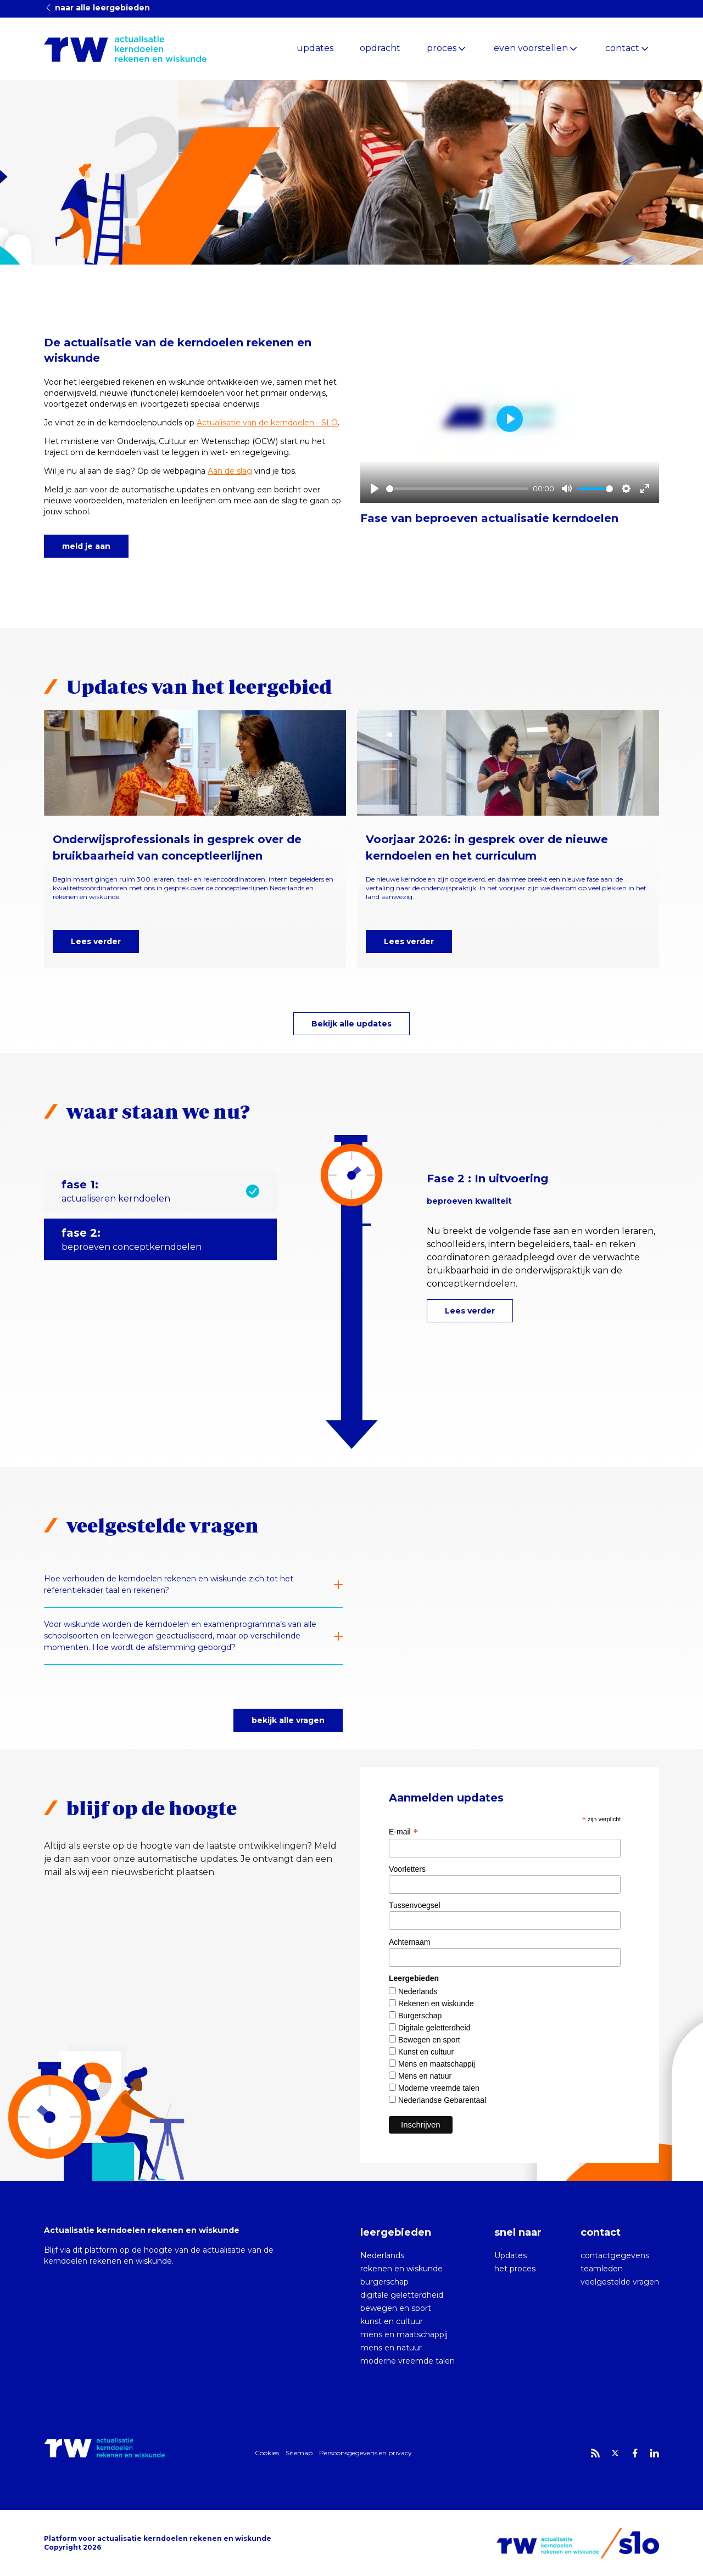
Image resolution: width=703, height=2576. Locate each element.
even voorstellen (531, 48)
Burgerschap (420, 2015)
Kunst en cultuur (426, 2051)
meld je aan (86, 546)
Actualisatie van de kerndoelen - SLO (267, 423)
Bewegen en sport (429, 2039)
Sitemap (299, 2453)
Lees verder (96, 941)
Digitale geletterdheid (434, 2027)
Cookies (267, 2453)
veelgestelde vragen (620, 2282)
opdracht (380, 48)
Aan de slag (230, 471)
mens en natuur (391, 2348)
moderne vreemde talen (407, 2361)
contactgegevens (615, 2255)
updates (315, 48)
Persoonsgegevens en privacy (365, 2453)
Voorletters (407, 1869)
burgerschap (384, 2282)
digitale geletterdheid (401, 2295)
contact (622, 48)
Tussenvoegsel (414, 1905)
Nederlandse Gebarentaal (442, 2100)
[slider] (457, 489)
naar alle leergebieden (97, 8)
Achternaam (409, 1942)
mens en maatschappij (404, 2334)
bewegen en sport (395, 2308)
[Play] (374, 488)
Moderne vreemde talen (438, 2088)
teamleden (602, 2269)
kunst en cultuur (391, 2321)
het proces (514, 2269)
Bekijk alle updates (351, 1024)
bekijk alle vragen (288, 1720)
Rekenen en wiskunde (436, 2003)
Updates (510, 2255)
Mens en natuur (424, 2076)
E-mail (403, 1831)
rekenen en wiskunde (401, 2269)
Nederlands (418, 1991)
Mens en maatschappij (436, 2063)
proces (441, 48)
